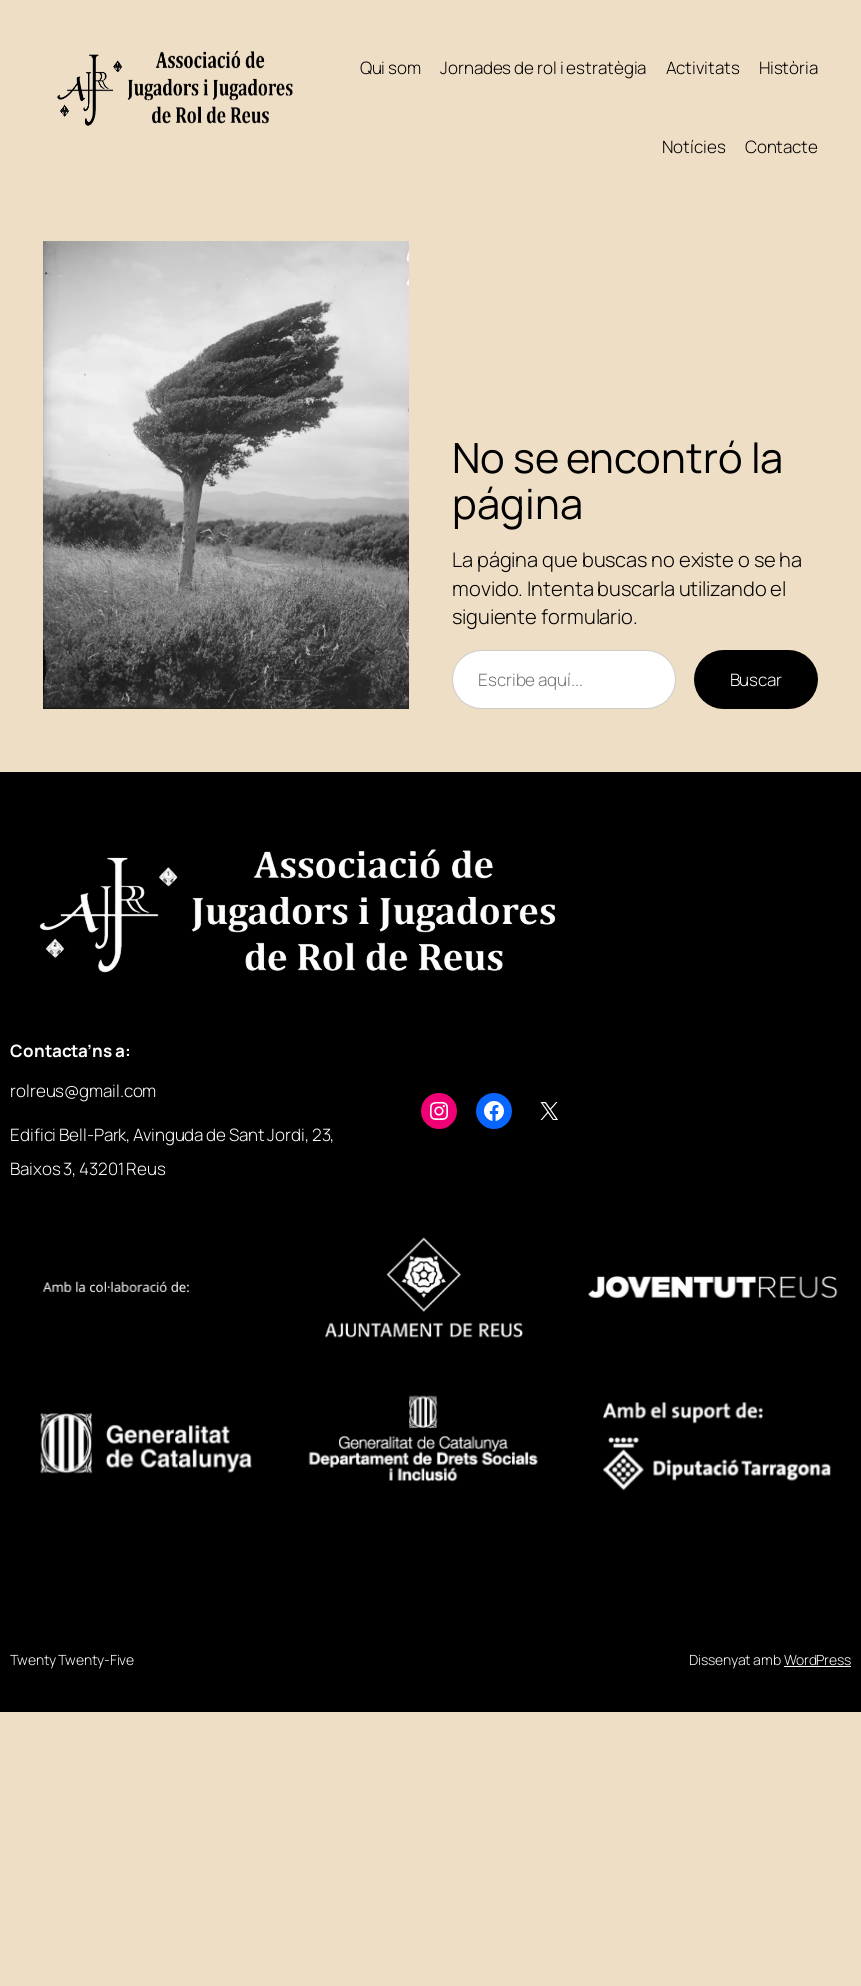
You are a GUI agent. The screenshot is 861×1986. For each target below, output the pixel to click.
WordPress (817, 1659)
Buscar (756, 679)
